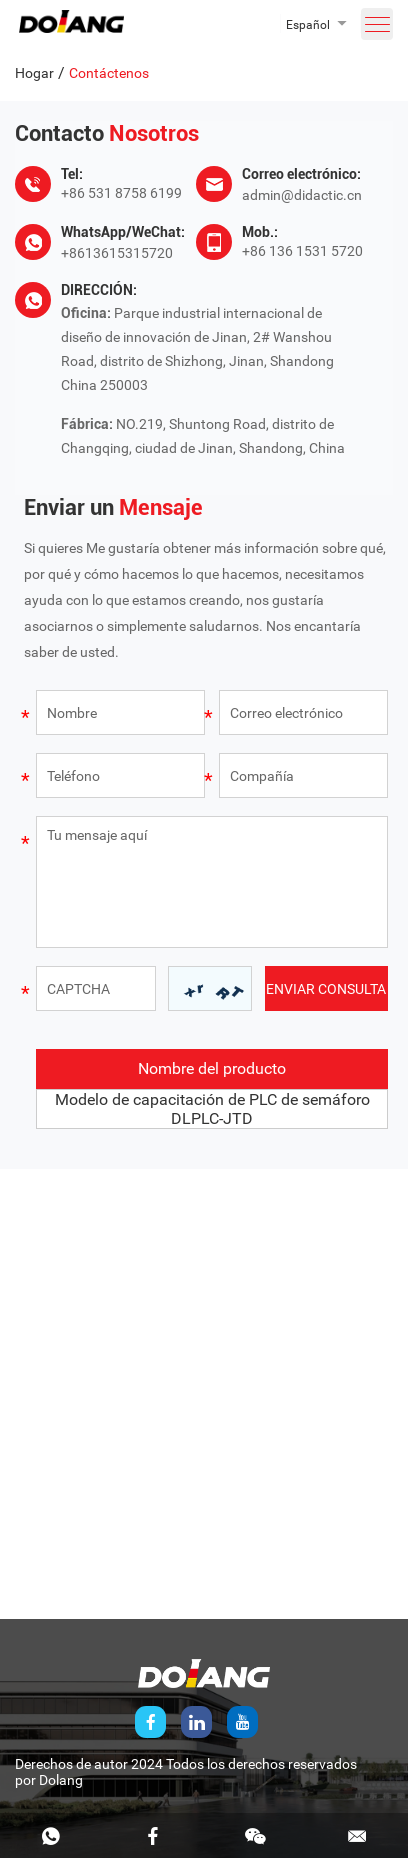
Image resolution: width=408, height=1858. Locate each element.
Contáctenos (109, 73)
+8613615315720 (117, 253)
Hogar (34, 73)
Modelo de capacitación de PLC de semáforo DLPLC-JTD (212, 1109)
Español (308, 25)
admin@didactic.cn (302, 195)
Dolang (61, 1780)
